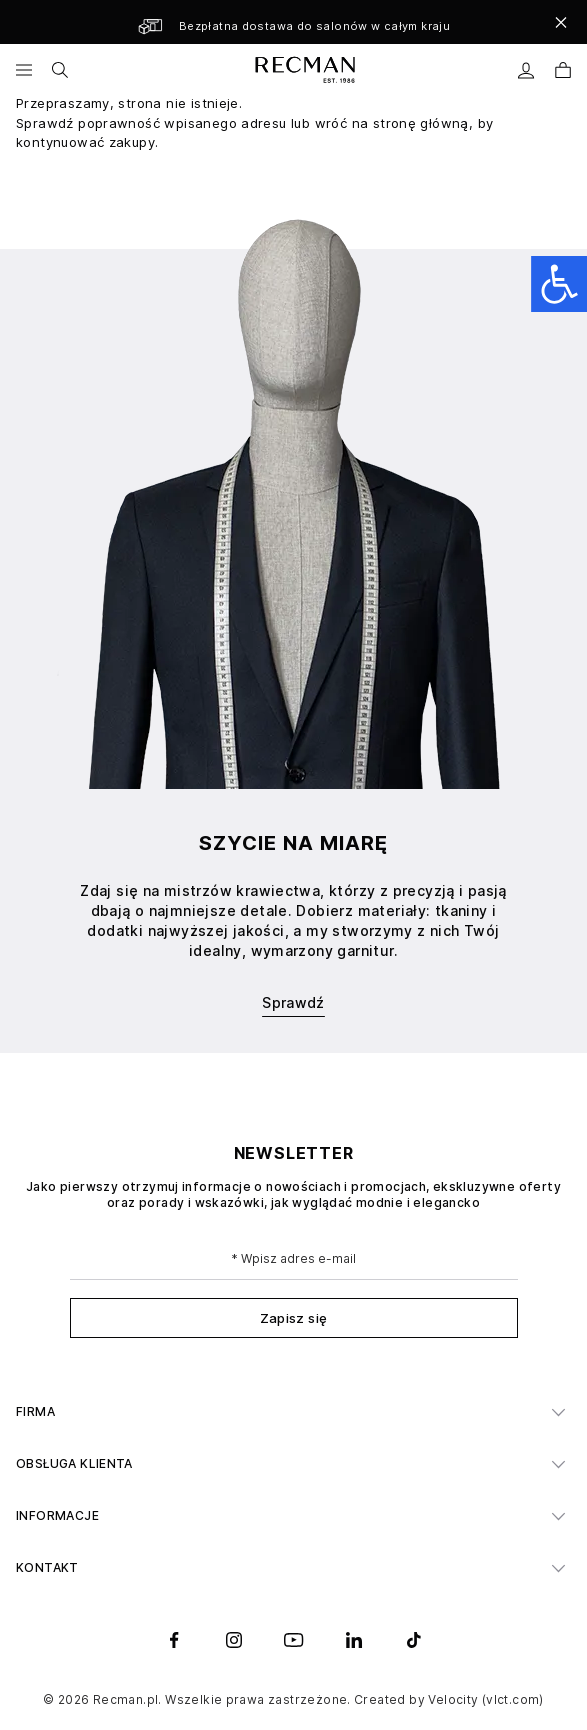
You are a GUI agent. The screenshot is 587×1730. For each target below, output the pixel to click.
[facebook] (174, 1640)
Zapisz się (294, 1318)
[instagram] (234, 1640)
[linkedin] (354, 1640)
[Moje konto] (526, 70)
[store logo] (303, 70)
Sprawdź (293, 1002)
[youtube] (294, 1640)
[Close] (561, 22)
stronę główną (421, 123)
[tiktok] (414, 1640)
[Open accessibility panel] (559, 284)
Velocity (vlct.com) (485, 1699)
